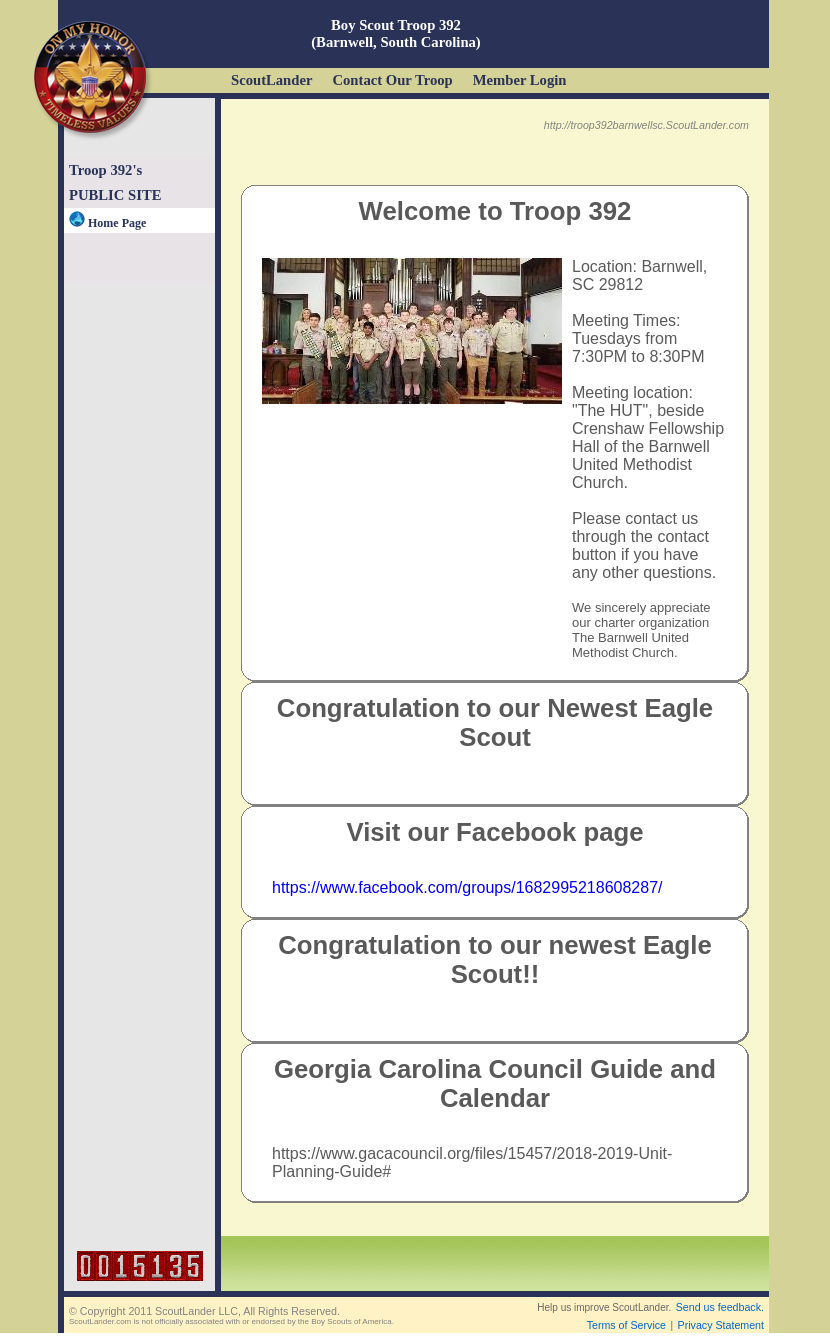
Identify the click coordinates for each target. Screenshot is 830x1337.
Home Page (107, 223)
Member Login (520, 80)
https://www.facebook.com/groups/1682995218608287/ (467, 887)
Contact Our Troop (392, 80)
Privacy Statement (721, 1325)
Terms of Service (626, 1325)
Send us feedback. (720, 1307)
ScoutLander (271, 80)
